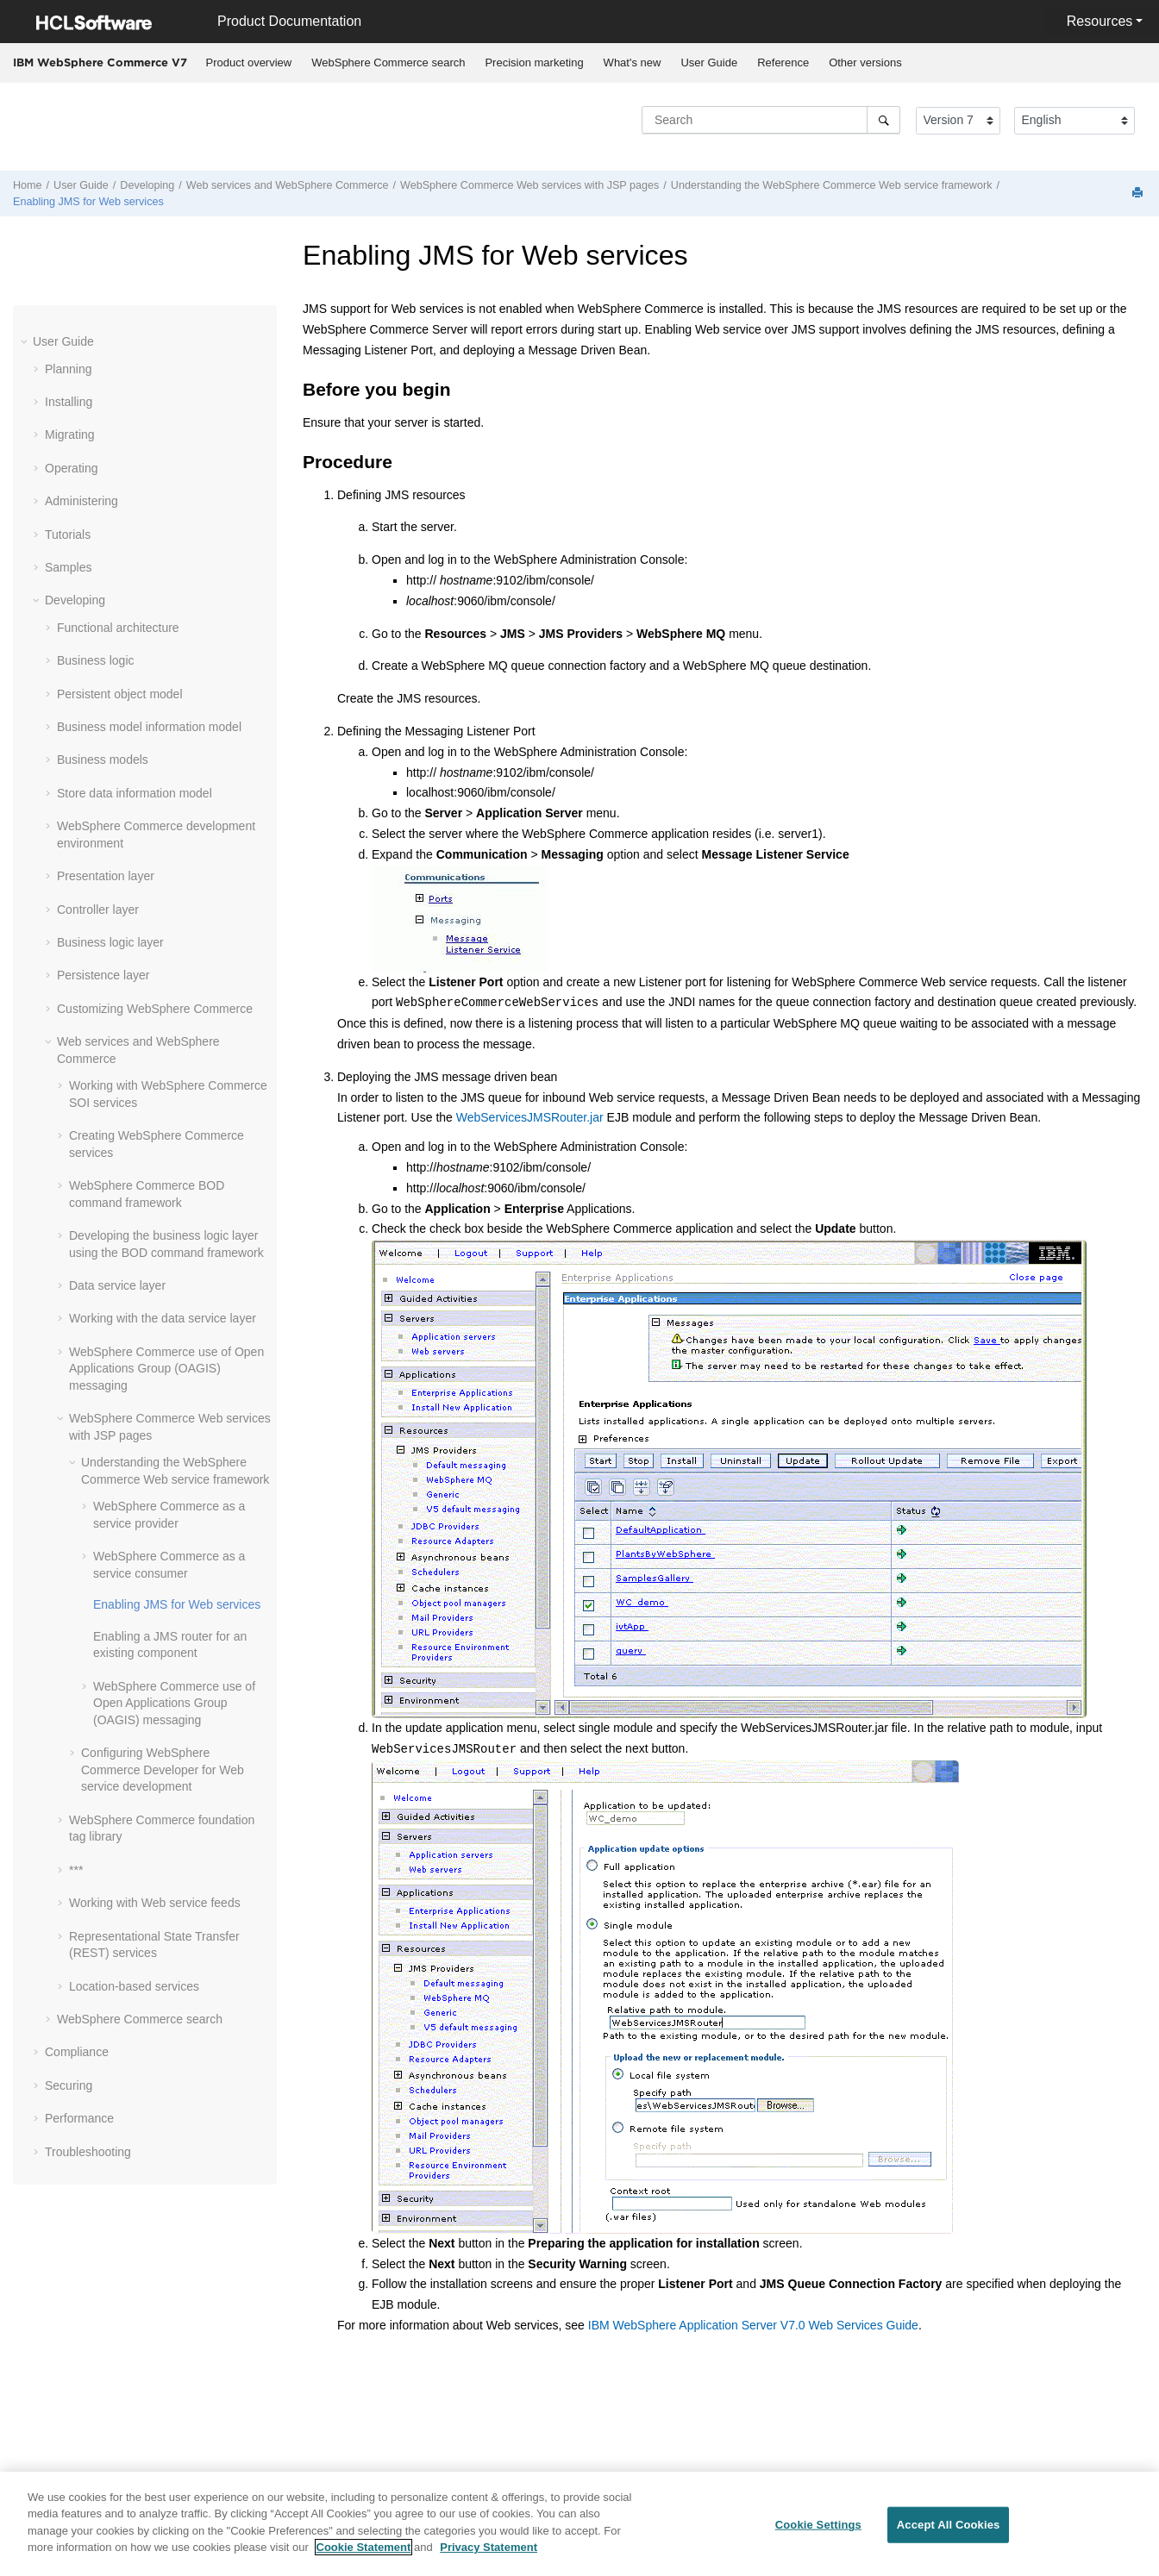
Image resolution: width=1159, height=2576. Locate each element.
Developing (147, 185)
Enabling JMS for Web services (88, 202)
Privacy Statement (488, 2547)
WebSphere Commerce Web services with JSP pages (529, 185)
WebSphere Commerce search (388, 62)
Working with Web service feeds (155, 1903)
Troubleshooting (88, 2152)
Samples (68, 567)
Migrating (70, 434)
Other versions (865, 62)
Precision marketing (534, 62)
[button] (26, 341)
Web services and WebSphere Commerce (287, 185)
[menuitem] (249, 63)
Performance (79, 2118)
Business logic (96, 660)
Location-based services (134, 1986)
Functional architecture (118, 628)
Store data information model (134, 793)
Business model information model (149, 727)
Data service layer (117, 1285)
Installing (68, 402)
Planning (68, 369)
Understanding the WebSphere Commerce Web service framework (832, 185)
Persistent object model (120, 694)
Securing (68, 2085)
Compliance (77, 2052)
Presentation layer (105, 876)
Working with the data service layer (162, 1318)
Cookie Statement (363, 2547)
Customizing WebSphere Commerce (155, 1009)
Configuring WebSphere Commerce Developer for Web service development (162, 1769)
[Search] (883, 120)
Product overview (249, 62)
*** (76, 1870)
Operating (71, 468)
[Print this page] (1139, 193)
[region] (579, 2524)
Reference (783, 62)
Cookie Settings (818, 2524)
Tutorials (68, 534)
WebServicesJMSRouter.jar (530, 1117)
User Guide (708, 62)
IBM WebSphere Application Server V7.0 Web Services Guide (753, 2325)
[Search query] (771, 120)
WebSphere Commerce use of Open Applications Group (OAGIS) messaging (166, 1368)
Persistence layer (103, 975)
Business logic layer (110, 942)
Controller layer (98, 909)
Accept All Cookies (948, 2524)
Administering (81, 501)
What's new (632, 62)
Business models (102, 759)
